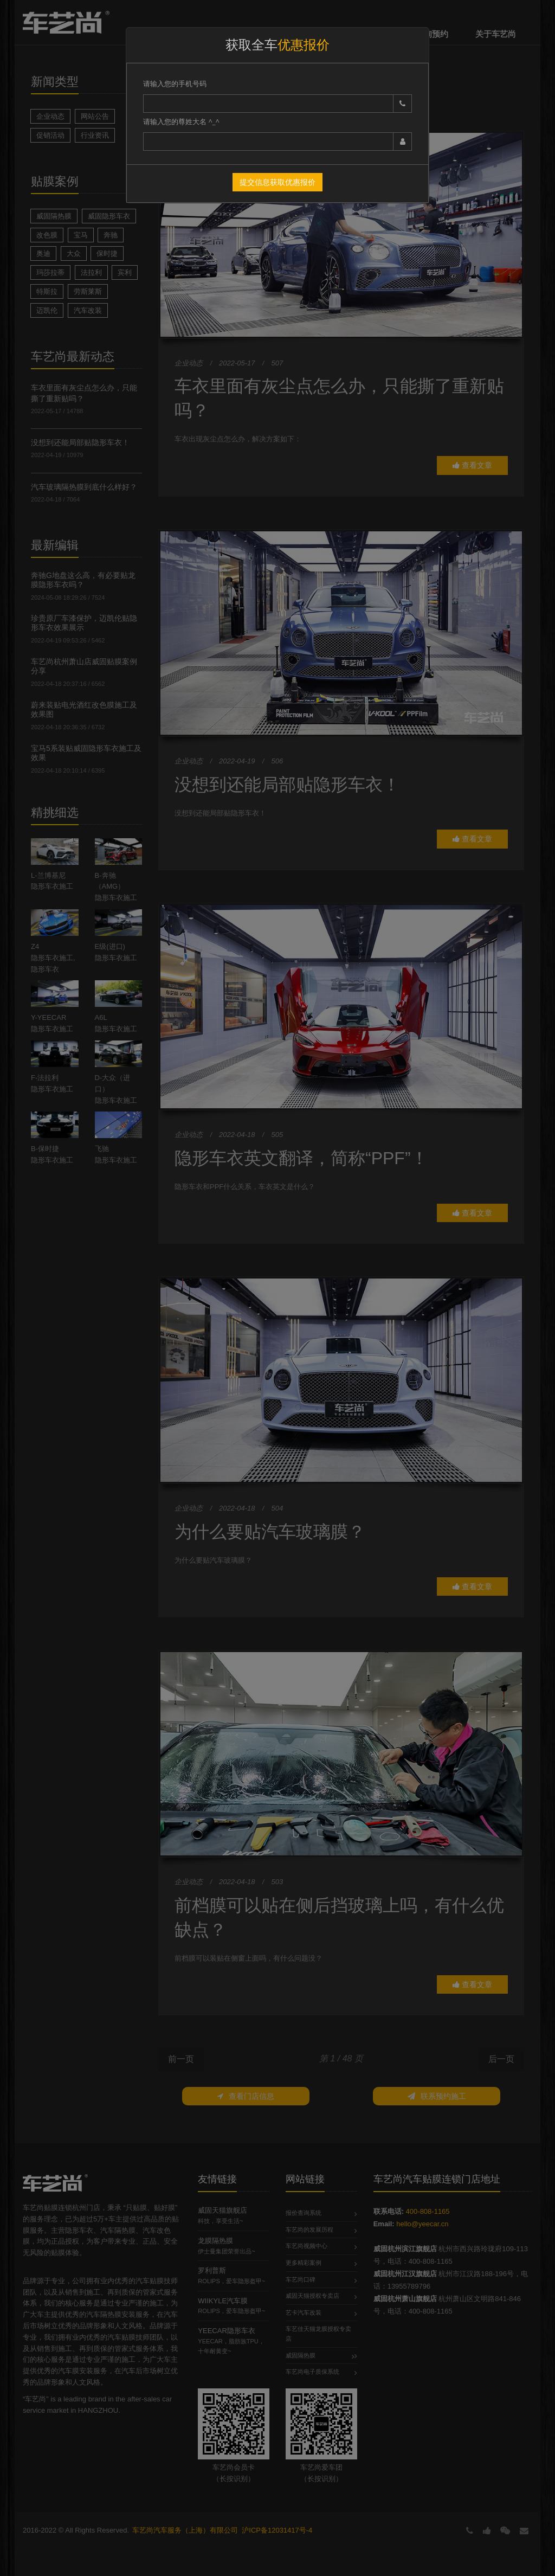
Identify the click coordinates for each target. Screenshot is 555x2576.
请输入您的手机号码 (174, 83)
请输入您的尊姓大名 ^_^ (181, 121)
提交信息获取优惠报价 (277, 182)
